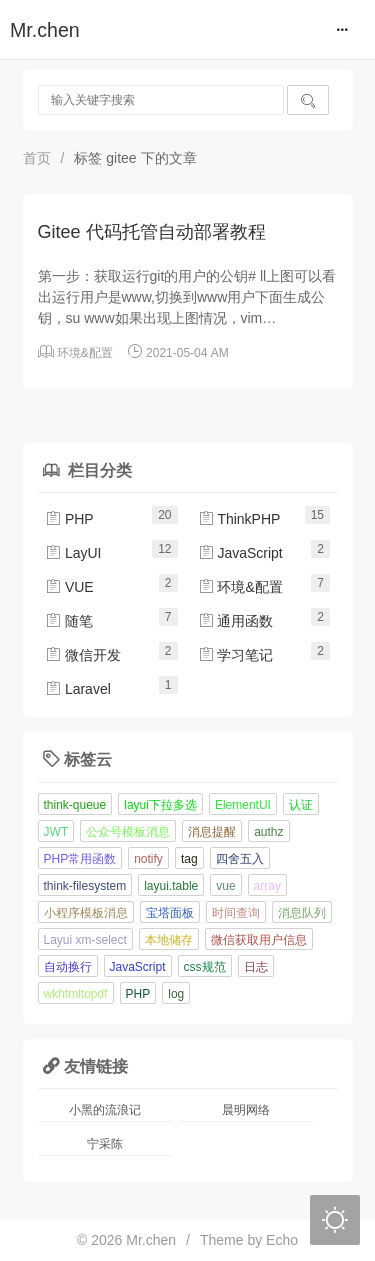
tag (189, 859)
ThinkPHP (239, 519)
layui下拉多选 (160, 805)
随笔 (69, 621)
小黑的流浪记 (105, 1110)
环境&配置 (85, 353)
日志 (256, 967)
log (176, 994)
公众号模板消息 (128, 832)
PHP (69, 519)
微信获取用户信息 (259, 940)
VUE (69, 587)
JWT (56, 832)
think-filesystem (85, 886)
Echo (282, 1240)
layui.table (171, 886)
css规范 (205, 967)
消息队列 (302, 913)
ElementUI (243, 805)
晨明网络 (246, 1110)
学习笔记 (236, 655)
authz (268, 832)
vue (225, 886)
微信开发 (83, 655)
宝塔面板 (170, 913)
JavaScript (240, 553)
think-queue (75, 805)
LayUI (73, 553)
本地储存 (169, 940)
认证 (301, 805)
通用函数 (236, 621)
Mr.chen (45, 30)
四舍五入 (240, 859)
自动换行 (68, 967)
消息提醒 (212, 832)
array (267, 886)
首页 (37, 158)
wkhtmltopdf (76, 994)
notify (148, 859)
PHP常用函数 (80, 859)
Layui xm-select (85, 940)
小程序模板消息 (86, 913)
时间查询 (236, 913)
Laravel (78, 689)
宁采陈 (105, 1144)
